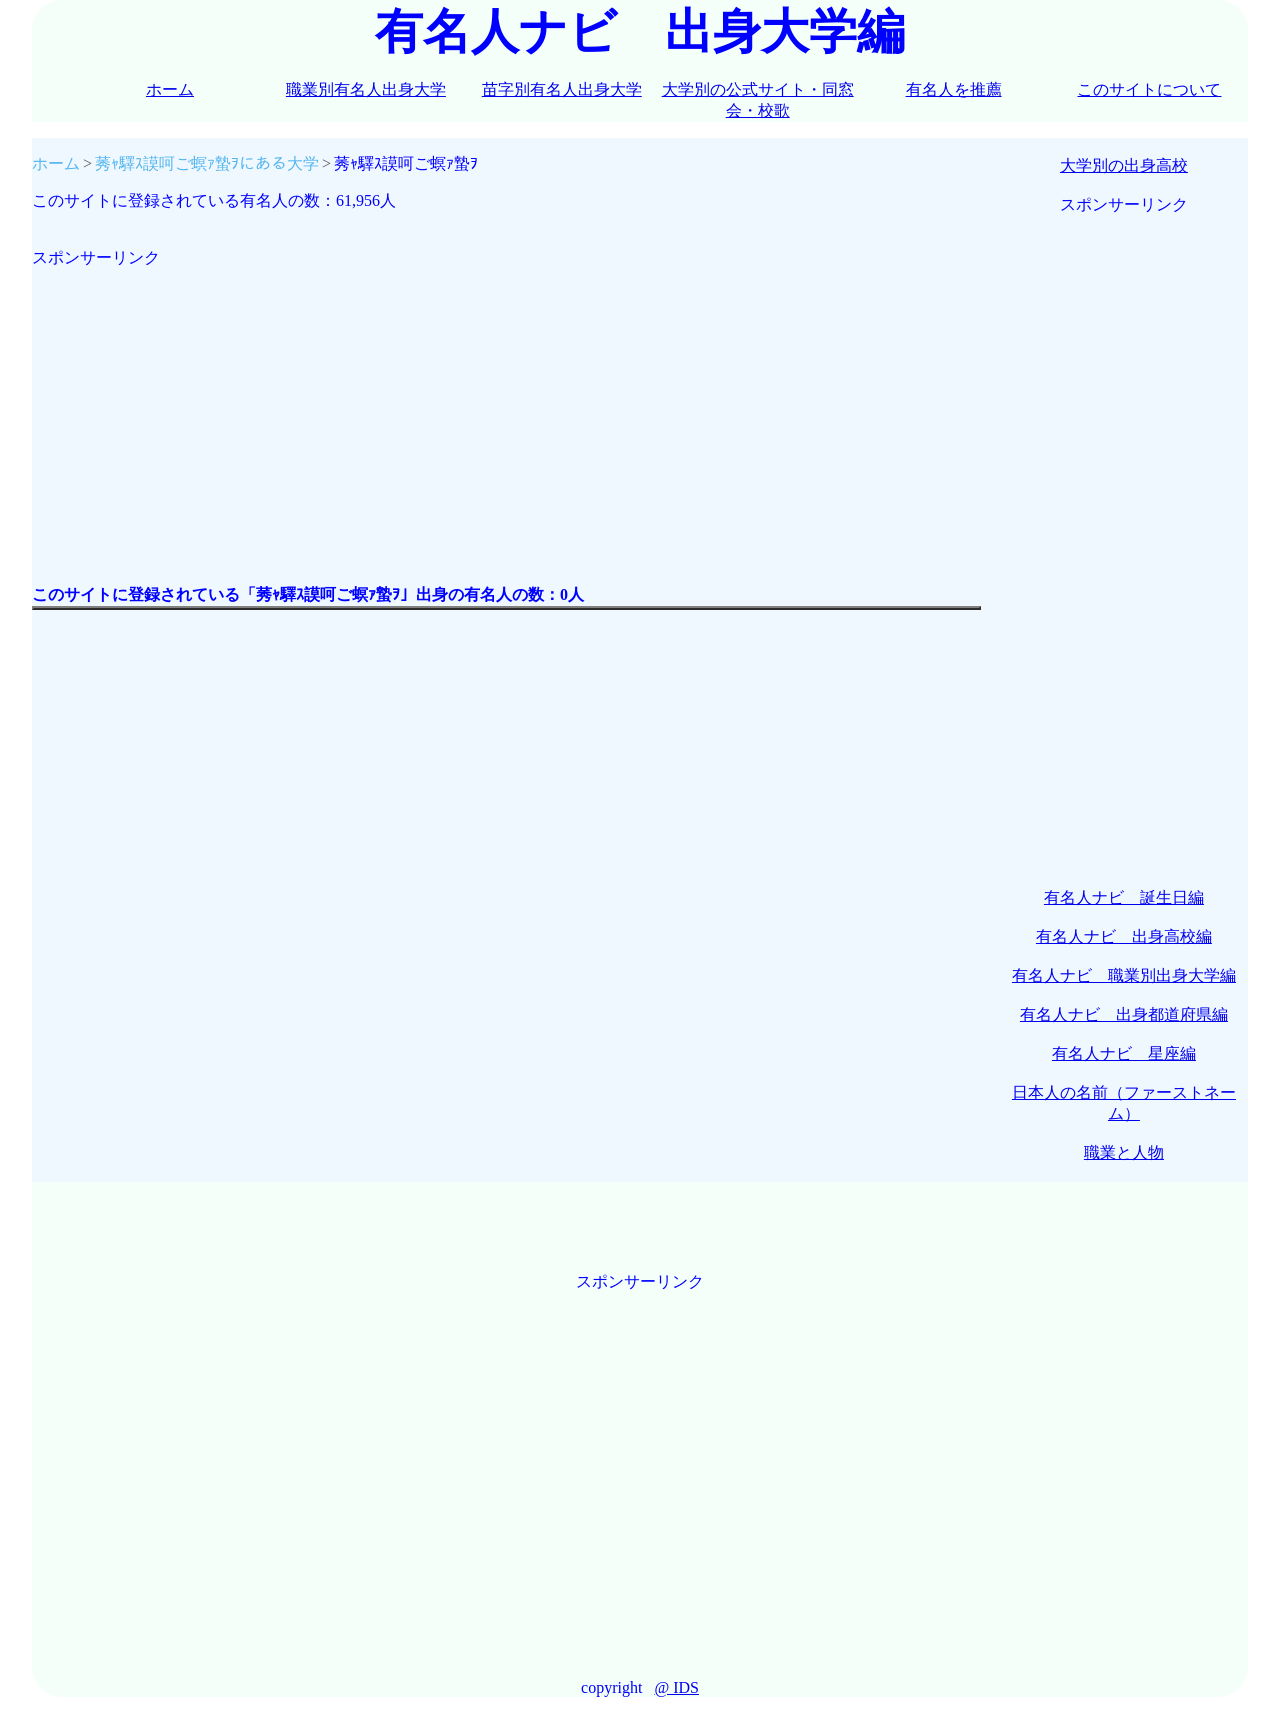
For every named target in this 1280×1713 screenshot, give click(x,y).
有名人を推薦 (954, 89)
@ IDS (676, 1687)
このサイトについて (1149, 89)
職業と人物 (1124, 1152)
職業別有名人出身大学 (366, 89)
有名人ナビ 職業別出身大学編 (1124, 975)
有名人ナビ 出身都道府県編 (1124, 1014)
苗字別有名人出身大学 (562, 89)
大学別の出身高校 (1124, 165)
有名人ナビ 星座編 (1124, 1053)
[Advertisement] (506, 409)
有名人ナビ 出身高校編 (1124, 936)
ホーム (170, 89)
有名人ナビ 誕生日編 (1124, 897)
